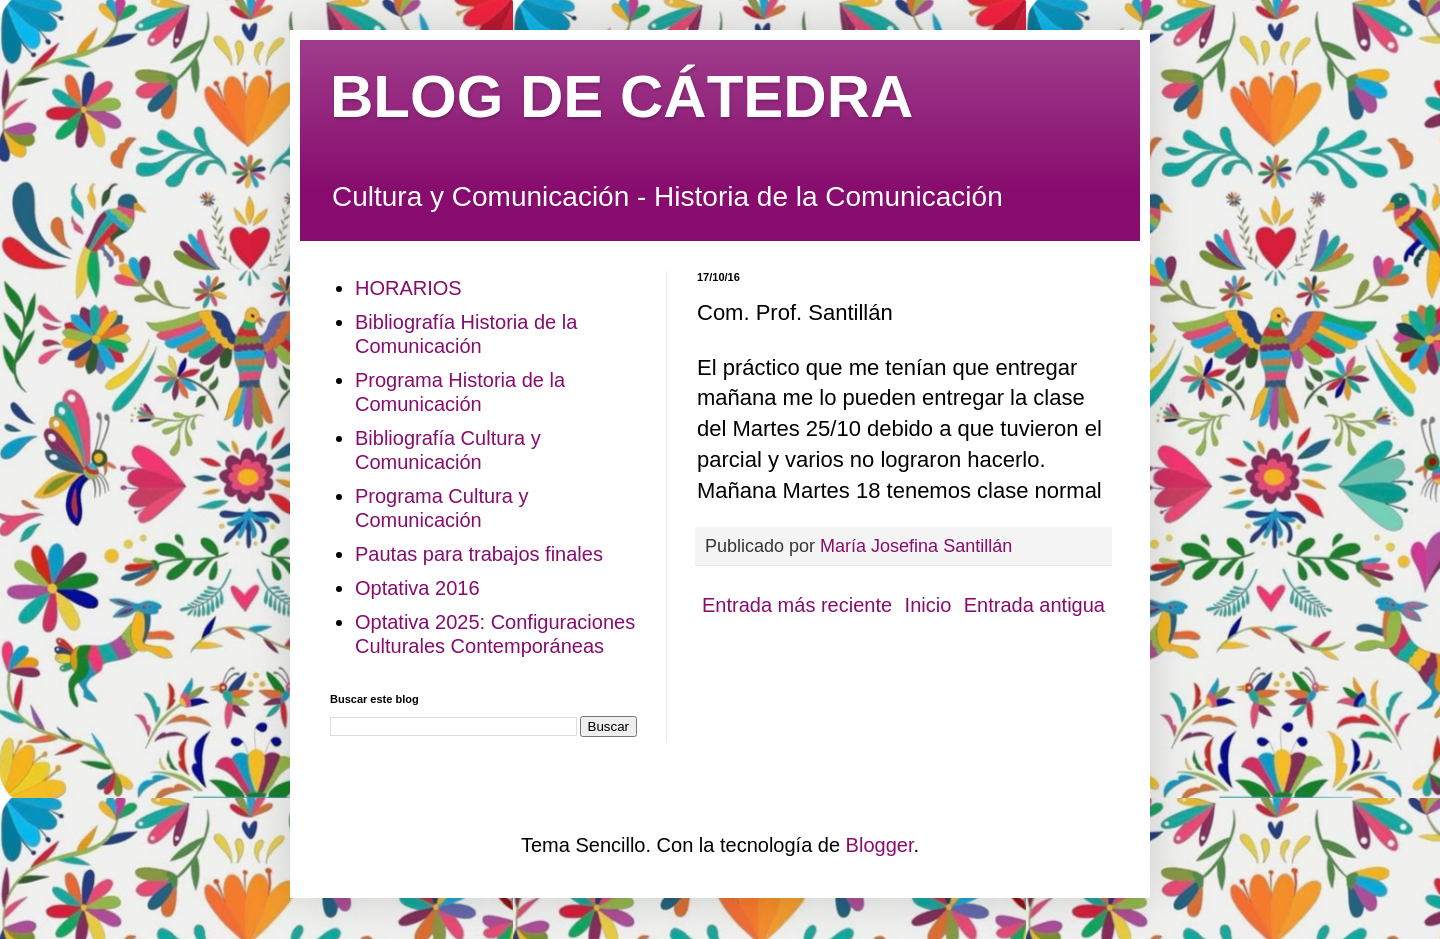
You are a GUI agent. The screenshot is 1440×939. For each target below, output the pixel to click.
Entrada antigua (1034, 605)
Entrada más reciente (797, 605)
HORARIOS (408, 288)
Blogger (880, 845)
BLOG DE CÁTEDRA (621, 96)
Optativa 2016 (417, 588)
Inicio (928, 605)
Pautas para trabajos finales (479, 554)
